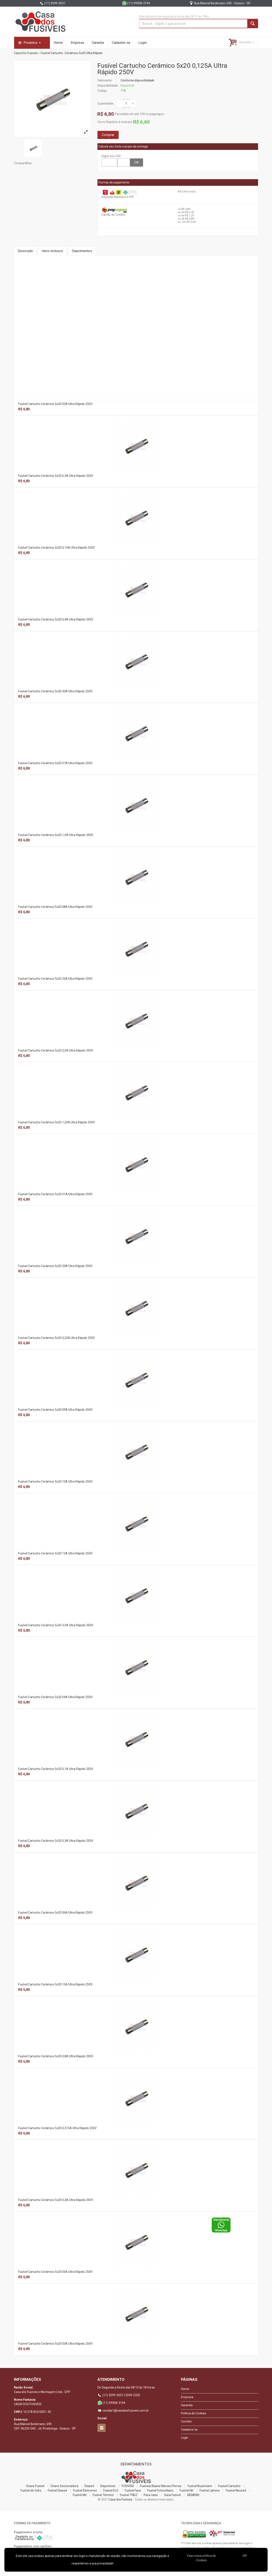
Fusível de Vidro (31, 2490)
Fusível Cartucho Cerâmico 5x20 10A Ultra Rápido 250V (55, 1481)
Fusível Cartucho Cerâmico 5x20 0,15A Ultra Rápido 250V (56, 547)
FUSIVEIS (128, 2486)
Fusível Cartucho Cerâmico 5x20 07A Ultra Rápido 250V (55, 763)
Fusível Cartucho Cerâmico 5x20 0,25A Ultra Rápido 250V (56, 1338)
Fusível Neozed (236, 2490)
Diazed (89, 2486)
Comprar (108, 135)
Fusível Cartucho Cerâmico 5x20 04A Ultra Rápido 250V (55, 1697)
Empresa (77, 43)
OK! (244, 2555)
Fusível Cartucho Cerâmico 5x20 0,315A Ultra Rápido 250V (57, 2128)
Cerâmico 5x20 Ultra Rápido (84, 53)
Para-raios (151, 2495)
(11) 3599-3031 (53, 3)
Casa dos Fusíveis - (121, 2499)
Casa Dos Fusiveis (26, 53)
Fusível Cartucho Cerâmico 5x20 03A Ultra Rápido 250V (55, 2343)
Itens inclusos (52, 251)
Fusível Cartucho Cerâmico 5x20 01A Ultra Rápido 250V (55, 1194)
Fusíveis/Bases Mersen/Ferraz (160, 2486)
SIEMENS (193, 2495)
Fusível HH (186, 2490)
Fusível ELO (110, 2490)
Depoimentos (82, 251)
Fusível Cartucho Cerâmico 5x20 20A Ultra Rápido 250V (55, 1266)
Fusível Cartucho (52, 53)
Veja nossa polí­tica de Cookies (201, 2558)
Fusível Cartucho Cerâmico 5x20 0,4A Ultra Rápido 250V (55, 619)
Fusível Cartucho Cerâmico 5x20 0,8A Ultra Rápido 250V (55, 2056)
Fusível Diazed (57, 2490)
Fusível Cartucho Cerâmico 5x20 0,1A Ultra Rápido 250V (55, 1769)
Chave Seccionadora (64, 2486)
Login (142, 43)
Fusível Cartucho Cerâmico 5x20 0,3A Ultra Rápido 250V (55, 1840)
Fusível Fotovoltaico (160, 2490)
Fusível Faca (133, 2490)
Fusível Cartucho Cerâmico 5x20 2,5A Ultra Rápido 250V (55, 1050)
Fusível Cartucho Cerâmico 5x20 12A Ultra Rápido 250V (55, 1553)
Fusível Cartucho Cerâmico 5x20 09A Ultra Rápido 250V (55, 1409)
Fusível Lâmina (210, 2490)
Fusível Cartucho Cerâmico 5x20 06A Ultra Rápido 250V (55, 1912)
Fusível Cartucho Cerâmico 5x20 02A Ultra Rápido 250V (55, 404)
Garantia (98, 43)
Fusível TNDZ (128, 2495)
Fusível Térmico (103, 2495)
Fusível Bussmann (200, 2486)
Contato (186, 2421)
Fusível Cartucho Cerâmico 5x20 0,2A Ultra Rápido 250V (55, 2200)
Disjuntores (107, 2486)
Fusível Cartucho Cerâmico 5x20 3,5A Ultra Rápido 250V (55, 1625)
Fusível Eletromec (85, 2490)
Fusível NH (80, 2495)
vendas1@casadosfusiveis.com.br (123, 2410)
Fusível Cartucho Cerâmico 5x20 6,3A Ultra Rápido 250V (55, 475)
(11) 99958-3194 (136, 3)
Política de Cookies (193, 2413)
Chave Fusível (35, 2486)
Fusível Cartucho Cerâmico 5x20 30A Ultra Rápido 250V (55, 691)
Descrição (25, 251)
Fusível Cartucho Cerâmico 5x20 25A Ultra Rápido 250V (55, 978)
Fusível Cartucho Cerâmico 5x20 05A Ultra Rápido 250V (55, 2271)
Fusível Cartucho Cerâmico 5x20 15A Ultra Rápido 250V (55, 1984)
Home (58, 43)
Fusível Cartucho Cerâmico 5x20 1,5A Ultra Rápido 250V (55, 835)
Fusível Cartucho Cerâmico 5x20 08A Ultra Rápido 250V (55, 906)
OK (136, 162)
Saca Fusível (172, 2495)
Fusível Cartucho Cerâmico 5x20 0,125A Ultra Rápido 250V (162, 69)
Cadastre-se (121, 43)
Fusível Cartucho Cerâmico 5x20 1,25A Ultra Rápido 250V (56, 1122)
